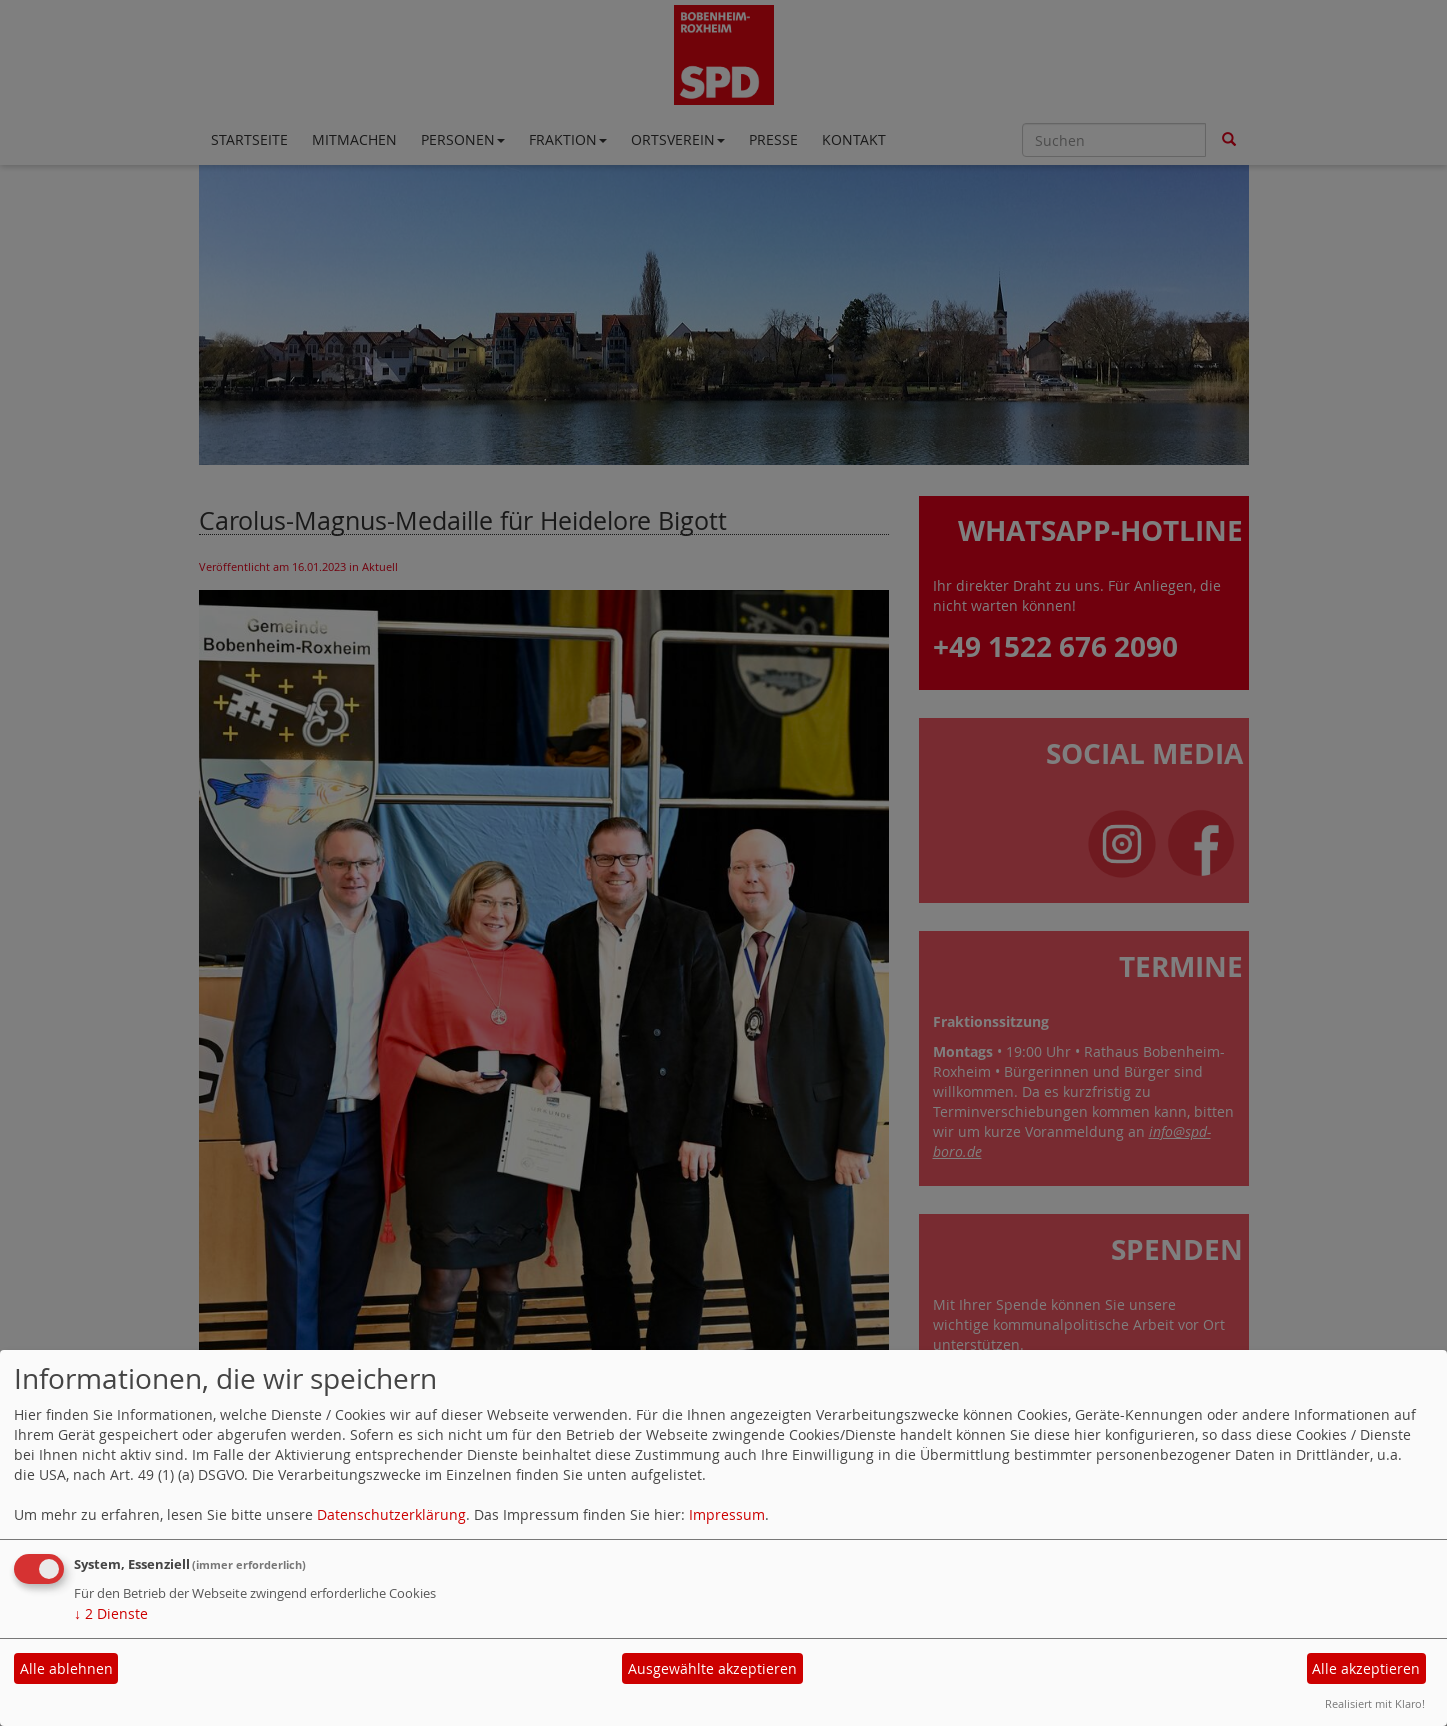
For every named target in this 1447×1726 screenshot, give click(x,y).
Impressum (727, 1514)
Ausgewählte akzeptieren (712, 1668)
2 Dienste (111, 1613)
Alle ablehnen (66, 1668)
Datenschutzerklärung (391, 1514)
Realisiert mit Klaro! (1375, 1703)
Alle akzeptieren (1366, 1668)
